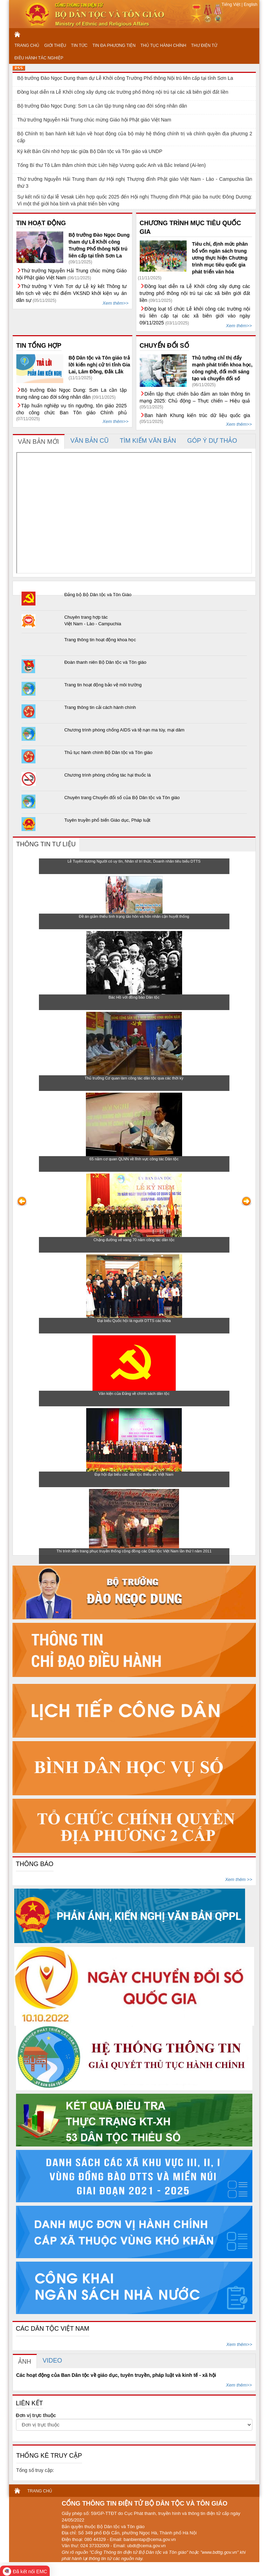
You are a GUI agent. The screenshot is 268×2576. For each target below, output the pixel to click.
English (250, 4)
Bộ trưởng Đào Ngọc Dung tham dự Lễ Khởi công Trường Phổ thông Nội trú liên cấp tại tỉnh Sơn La (125, 78)
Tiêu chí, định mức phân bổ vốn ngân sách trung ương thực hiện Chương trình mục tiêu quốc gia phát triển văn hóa (220, 257)
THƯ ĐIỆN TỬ (204, 45)
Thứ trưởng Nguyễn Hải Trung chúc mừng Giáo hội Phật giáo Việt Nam (94, 119)
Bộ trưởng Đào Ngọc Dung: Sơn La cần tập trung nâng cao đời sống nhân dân (102, 106)
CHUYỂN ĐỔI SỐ (164, 345)
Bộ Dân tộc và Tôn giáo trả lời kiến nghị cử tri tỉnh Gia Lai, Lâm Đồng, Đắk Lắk (99, 364)
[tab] (39, 441)
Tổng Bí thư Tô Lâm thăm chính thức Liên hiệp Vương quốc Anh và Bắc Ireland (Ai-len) (111, 165)
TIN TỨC (79, 45)
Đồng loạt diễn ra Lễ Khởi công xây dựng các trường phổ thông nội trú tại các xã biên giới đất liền (122, 92)
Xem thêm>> (115, 303)
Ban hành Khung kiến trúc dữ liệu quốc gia (197, 415)
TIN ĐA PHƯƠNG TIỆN (114, 45)
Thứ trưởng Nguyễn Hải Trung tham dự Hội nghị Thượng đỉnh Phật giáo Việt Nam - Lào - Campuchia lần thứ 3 (134, 182)
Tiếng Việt (231, 4)
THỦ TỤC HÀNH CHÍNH (163, 45)
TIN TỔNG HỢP (39, 345)
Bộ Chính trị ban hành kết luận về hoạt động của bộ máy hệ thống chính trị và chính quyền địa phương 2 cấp (134, 137)
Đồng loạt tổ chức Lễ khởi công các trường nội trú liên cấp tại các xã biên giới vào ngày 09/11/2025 (195, 315)
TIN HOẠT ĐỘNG (41, 223)
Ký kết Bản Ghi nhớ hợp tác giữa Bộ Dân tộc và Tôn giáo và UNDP (89, 151)
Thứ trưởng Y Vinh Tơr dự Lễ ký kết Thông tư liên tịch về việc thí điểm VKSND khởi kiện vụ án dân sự (71, 293)
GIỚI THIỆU (55, 45)
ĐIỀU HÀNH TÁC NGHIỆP (39, 58)
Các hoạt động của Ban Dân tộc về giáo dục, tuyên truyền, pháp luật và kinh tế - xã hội (116, 2375)
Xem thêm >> (238, 1879)
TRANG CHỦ (27, 45)
